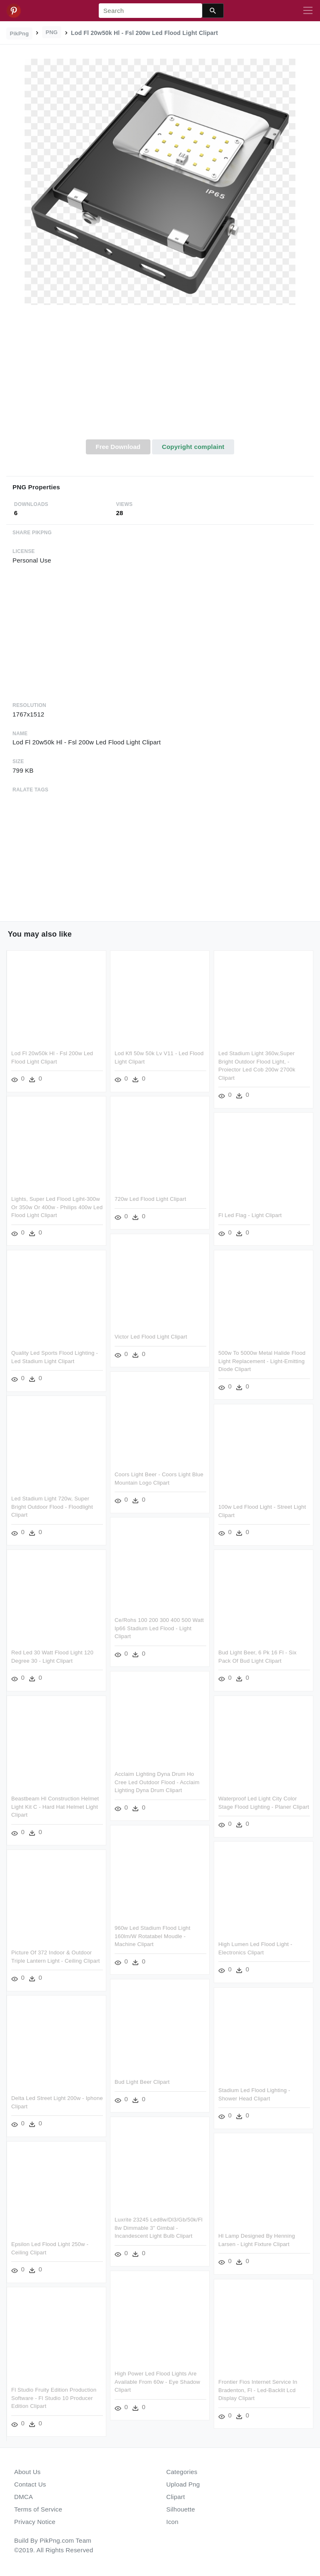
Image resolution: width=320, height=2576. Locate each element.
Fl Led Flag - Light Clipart (250, 1215)
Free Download (117, 446)
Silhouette (180, 2509)
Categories (182, 2471)
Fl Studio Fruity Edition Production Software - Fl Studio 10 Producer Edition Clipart (53, 2398)
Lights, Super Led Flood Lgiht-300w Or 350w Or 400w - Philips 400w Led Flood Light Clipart (56, 1207)
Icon (172, 2521)
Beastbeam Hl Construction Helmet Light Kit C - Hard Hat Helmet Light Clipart (55, 1806)
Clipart (175, 2496)
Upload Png (183, 2484)
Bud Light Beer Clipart (142, 2082)
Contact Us (30, 2484)
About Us (27, 2471)
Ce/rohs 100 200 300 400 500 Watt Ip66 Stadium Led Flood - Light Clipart (159, 1628)
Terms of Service (38, 2509)
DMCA (23, 2496)
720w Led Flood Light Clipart (150, 1199)
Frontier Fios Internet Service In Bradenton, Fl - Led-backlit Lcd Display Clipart (258, 2390)
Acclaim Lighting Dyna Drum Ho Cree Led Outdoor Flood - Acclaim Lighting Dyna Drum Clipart (157, 1782)
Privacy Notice (34, 2521)
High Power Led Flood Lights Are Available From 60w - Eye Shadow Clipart (157, 2381)
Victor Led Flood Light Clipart (151, 1337)
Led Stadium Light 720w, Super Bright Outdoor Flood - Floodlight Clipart (52, 1506)
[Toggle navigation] (308, 10)
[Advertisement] (160, 377)
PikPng (19, 33)
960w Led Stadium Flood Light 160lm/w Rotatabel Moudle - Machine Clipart (152, 1936)
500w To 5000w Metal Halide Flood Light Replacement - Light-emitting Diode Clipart (261, 1361)
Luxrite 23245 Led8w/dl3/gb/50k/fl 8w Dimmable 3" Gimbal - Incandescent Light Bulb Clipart (158, 2228)
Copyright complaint (193, 446)
